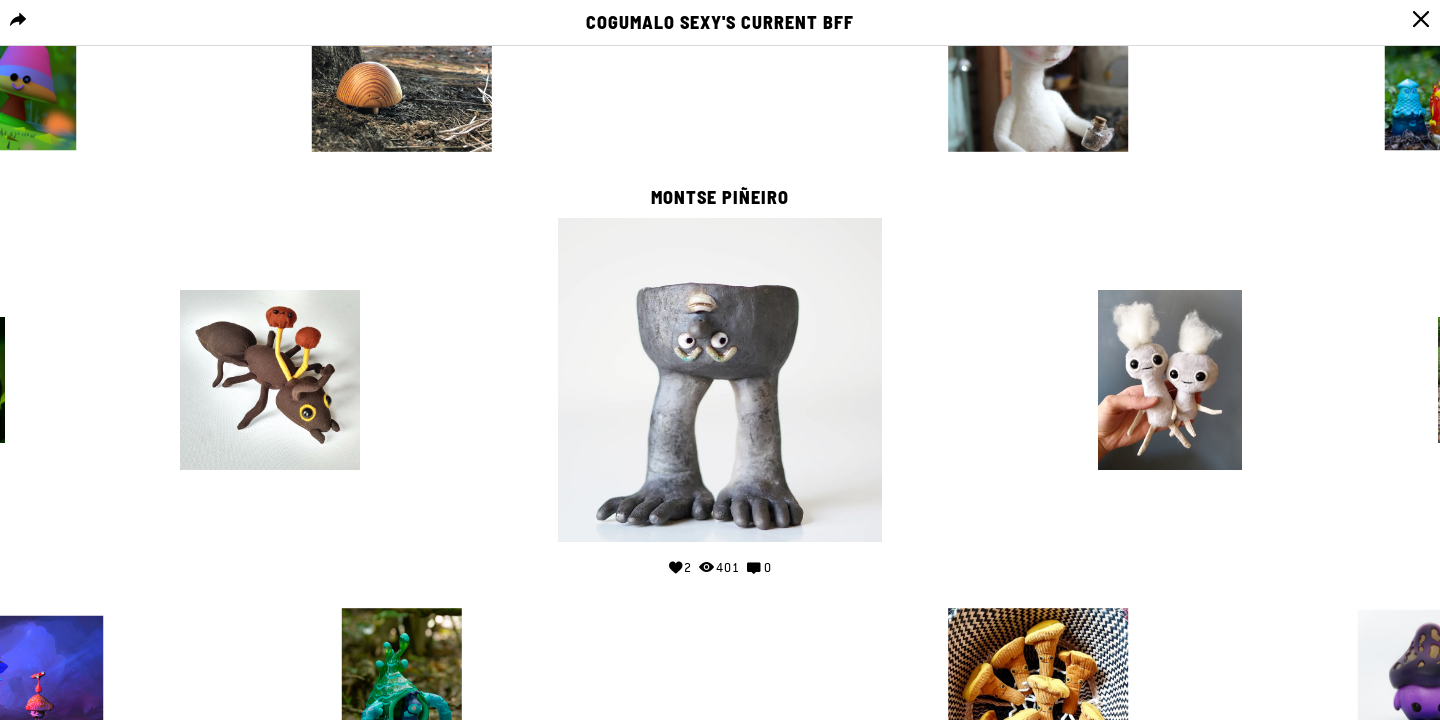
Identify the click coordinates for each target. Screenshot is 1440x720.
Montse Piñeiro (720, 198)
